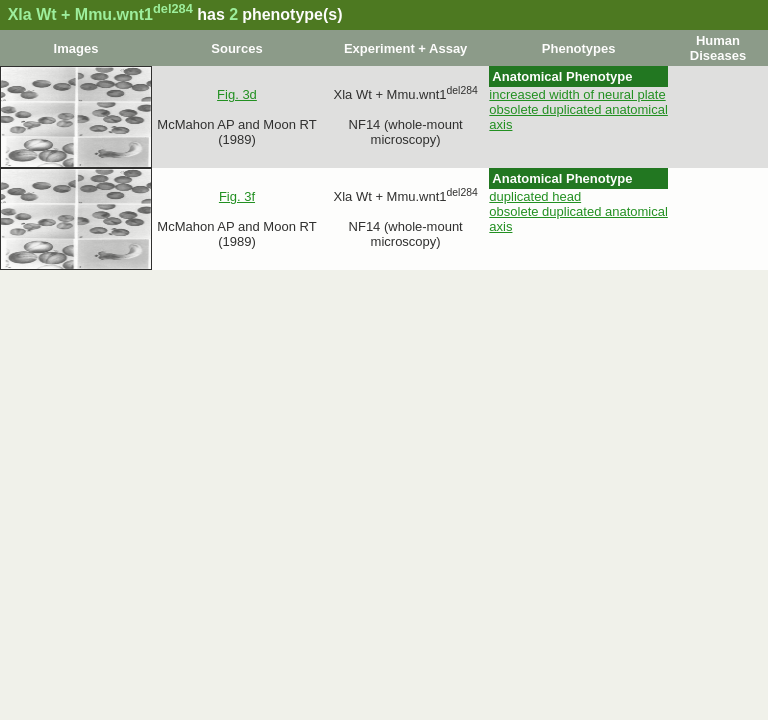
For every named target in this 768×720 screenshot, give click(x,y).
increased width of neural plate (577, 94)
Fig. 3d (237, 94)
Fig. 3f (237, 196)
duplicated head (535, 196)
